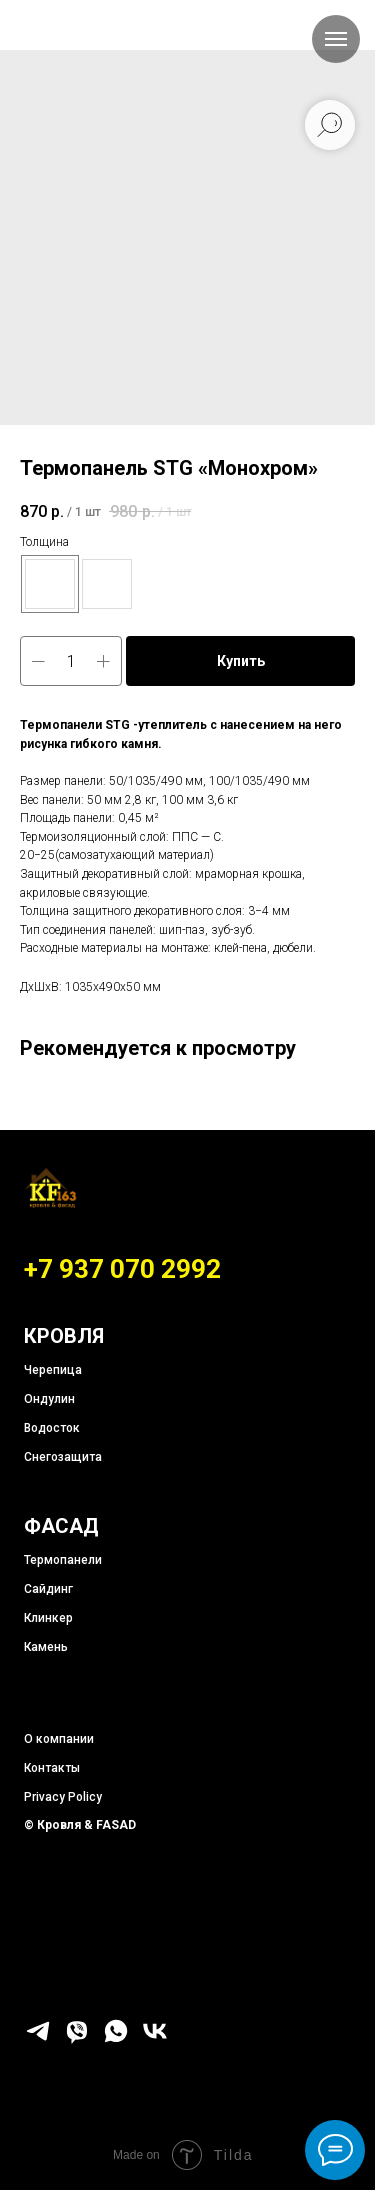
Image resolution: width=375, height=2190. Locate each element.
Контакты (52, 1768)
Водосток (52, 1428)
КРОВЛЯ (64, 1336)
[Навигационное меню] (336, 39)
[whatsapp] (116, 2039)
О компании (59, 1739)
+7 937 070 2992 (122, 1269)
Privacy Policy (63, 1797)
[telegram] (38, 2039)
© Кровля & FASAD (80, 1825)
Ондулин (49, 1399)
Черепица (53, 1370)
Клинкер (48, 1618)
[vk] (155, 2039)
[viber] (77, 2039)
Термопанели (63, 1560)
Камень (46, 1647)
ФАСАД (61, 1526)
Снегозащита (63, 1457)
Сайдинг (48, 1589)
